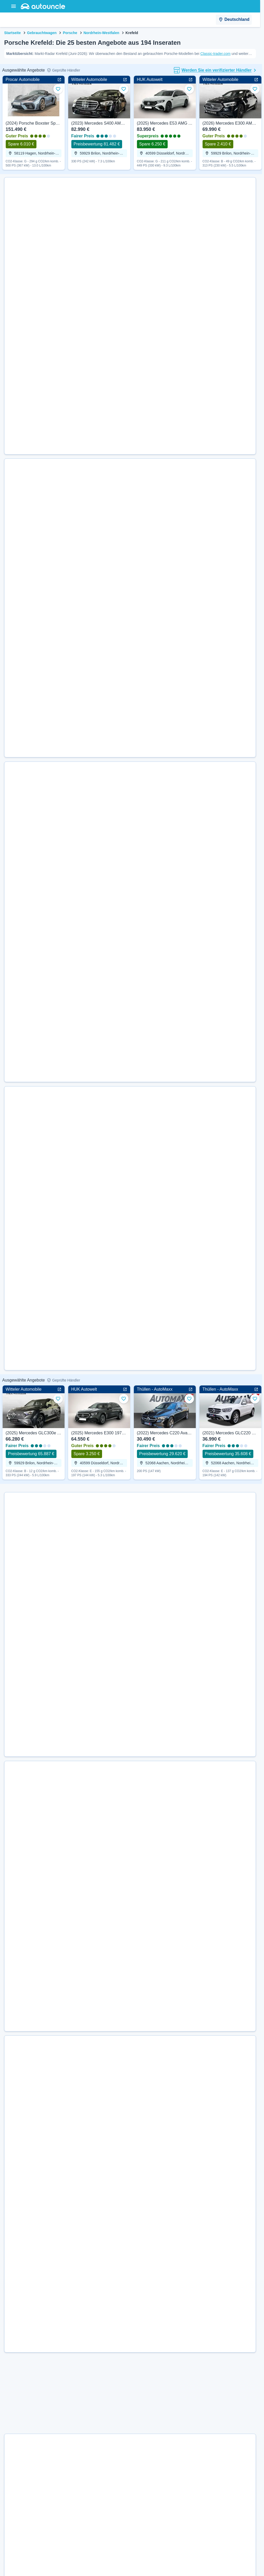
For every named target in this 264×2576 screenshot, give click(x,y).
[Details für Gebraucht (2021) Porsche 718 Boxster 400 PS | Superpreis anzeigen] (140, 1165)
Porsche (70, 33)
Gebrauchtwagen (42, 33)
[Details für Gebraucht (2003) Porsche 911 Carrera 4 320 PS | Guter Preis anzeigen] (140, 459)
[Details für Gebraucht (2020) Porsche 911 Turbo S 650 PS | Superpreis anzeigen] (140, 1786)
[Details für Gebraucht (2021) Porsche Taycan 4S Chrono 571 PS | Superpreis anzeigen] (140, 1079)
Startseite (12, 33)
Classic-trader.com (215, 54)
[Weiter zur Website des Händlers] (25, 243)
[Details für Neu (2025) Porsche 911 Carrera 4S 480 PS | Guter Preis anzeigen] (140, 2194)
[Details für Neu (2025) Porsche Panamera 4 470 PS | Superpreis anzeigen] (140, 2028)
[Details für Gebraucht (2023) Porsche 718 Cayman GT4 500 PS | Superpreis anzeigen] (140, 826)
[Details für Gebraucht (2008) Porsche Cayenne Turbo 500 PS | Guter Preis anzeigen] (140, 2554)
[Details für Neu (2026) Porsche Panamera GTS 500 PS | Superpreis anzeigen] (140, 1704)
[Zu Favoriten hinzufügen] (58, 89)
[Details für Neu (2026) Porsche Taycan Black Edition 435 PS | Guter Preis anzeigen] (140, 1452)
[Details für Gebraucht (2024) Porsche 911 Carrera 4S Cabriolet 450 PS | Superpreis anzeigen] (140, 743)
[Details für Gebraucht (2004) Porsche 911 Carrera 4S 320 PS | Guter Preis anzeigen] (140, 197)
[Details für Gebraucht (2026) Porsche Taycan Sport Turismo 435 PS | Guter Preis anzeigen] (140, 1541)
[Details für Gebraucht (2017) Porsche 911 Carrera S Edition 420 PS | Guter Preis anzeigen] (140, 283)
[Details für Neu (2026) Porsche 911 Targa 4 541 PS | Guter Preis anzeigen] (140, 2111)
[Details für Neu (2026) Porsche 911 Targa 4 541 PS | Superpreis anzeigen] (140, 1365)
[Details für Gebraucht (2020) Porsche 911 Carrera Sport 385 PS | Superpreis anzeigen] (140, 2353)
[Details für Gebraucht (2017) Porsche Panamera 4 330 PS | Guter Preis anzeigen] (140, 373)
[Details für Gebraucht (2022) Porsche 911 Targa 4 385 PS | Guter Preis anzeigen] (140, 660)
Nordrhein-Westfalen (101, 33)
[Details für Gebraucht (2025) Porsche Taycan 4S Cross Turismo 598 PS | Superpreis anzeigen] (140, 989)
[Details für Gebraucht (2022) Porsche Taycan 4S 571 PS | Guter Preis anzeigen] (140, 1870)
